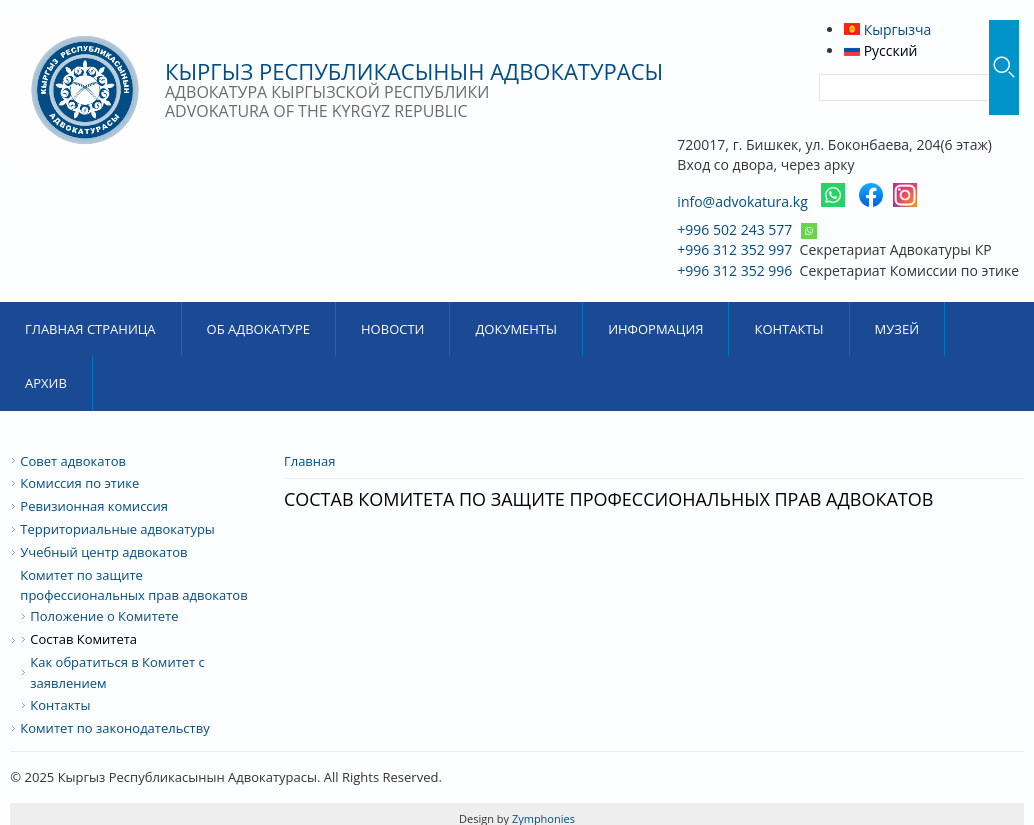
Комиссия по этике (79, 483)
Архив (46, 383)
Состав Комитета (83, 639)
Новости (392, 329)
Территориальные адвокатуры (117, 529)
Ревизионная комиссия (94, 506)
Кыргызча (887, 29)
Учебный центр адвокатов (103, 552)
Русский (881, 50)
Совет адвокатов (73, 461)
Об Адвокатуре (258, 329)
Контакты (788, 329)
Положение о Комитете (104, 616)
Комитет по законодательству (114, 728)
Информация (655, 329)
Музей (897, 329)
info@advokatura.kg (742, 201)
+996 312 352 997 (734, 249)
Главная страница (90, 329)
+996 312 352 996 (734, 270)
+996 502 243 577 (734, 229)
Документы (516, 329)
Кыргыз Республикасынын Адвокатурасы (414, 71)
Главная (310, 461)
